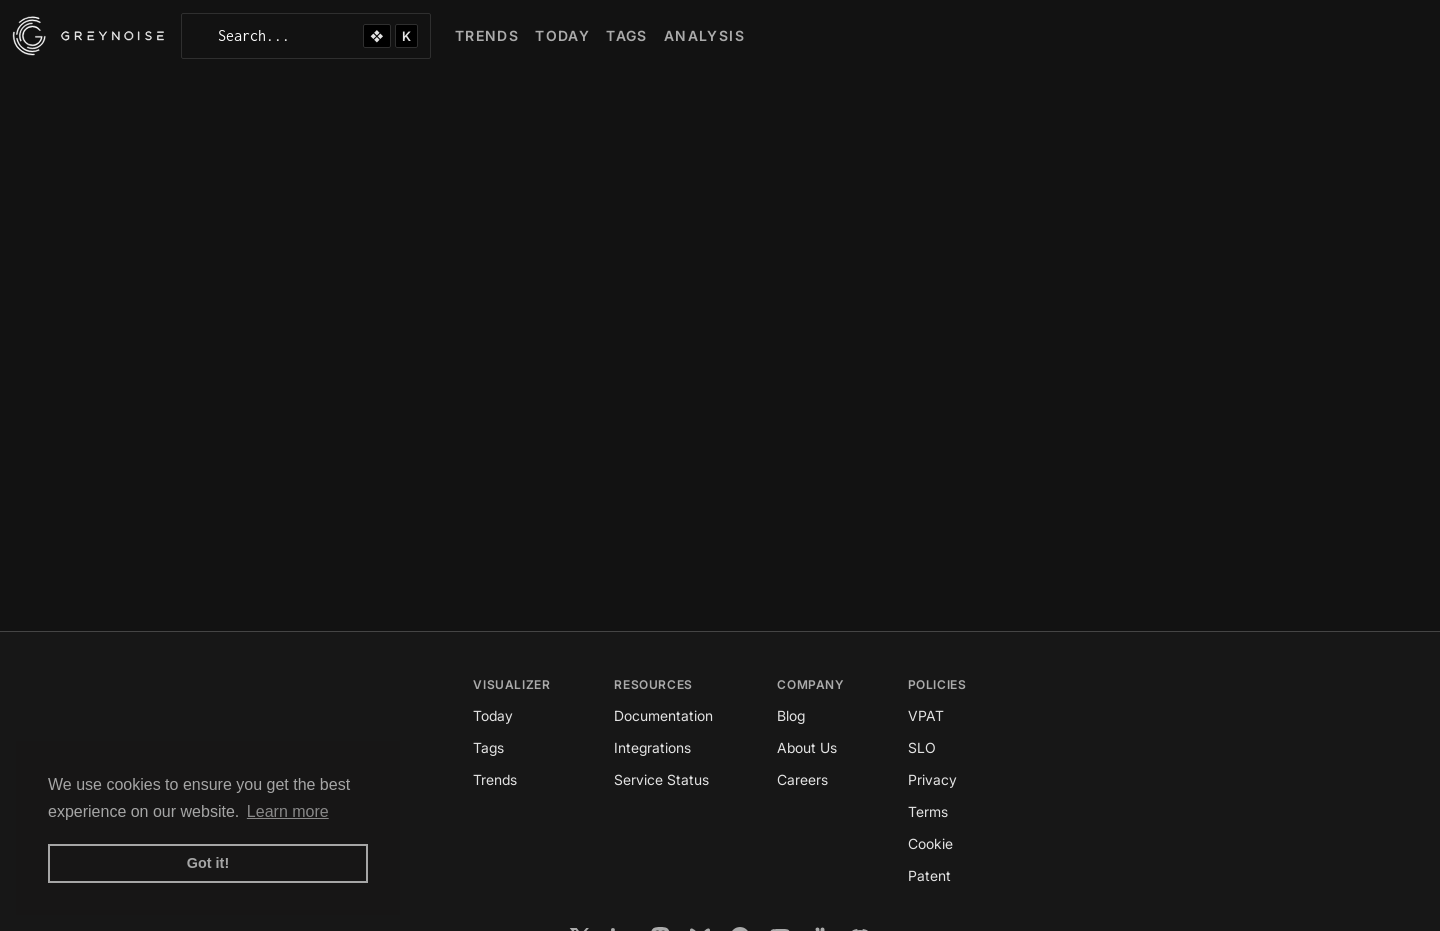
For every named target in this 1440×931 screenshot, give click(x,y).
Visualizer (511, 684)
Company (810, 684)
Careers (802, 779)
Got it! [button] (208, 863)
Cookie (930, 843)
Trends (495, 779)
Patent (929, 875)
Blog (791, 715)
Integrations (652, 747)
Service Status (661, 779)
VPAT (926, 715)
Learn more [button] (288, 811)
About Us (807, 747)
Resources (653, 684)
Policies (937, 684)
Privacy (932, 779)
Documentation (663, 715)
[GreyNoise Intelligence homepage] (88, 36)
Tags (488, 747)
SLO (922, 747)
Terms (928, 811)
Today (493, 715)
